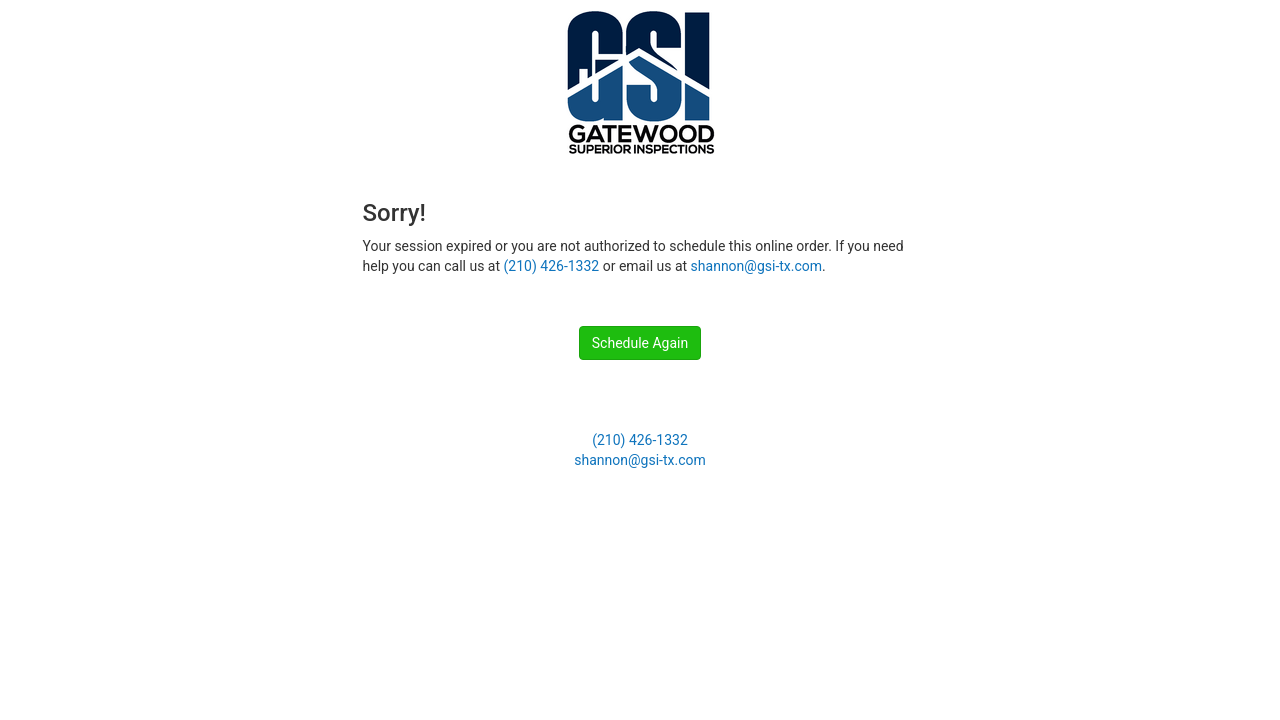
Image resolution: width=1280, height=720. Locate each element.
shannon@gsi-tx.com (756, 266)
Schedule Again (640, 343)
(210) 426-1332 (552, 266)
